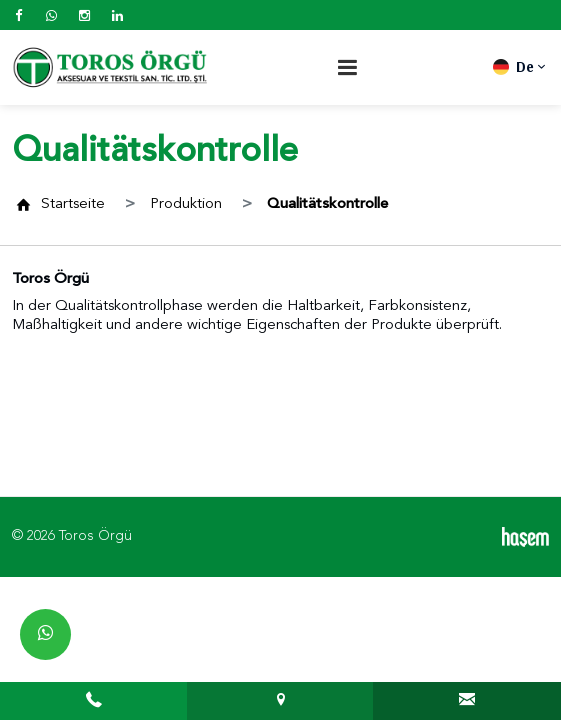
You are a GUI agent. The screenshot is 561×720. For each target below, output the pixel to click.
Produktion (186, 204)
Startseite (73, 204)
